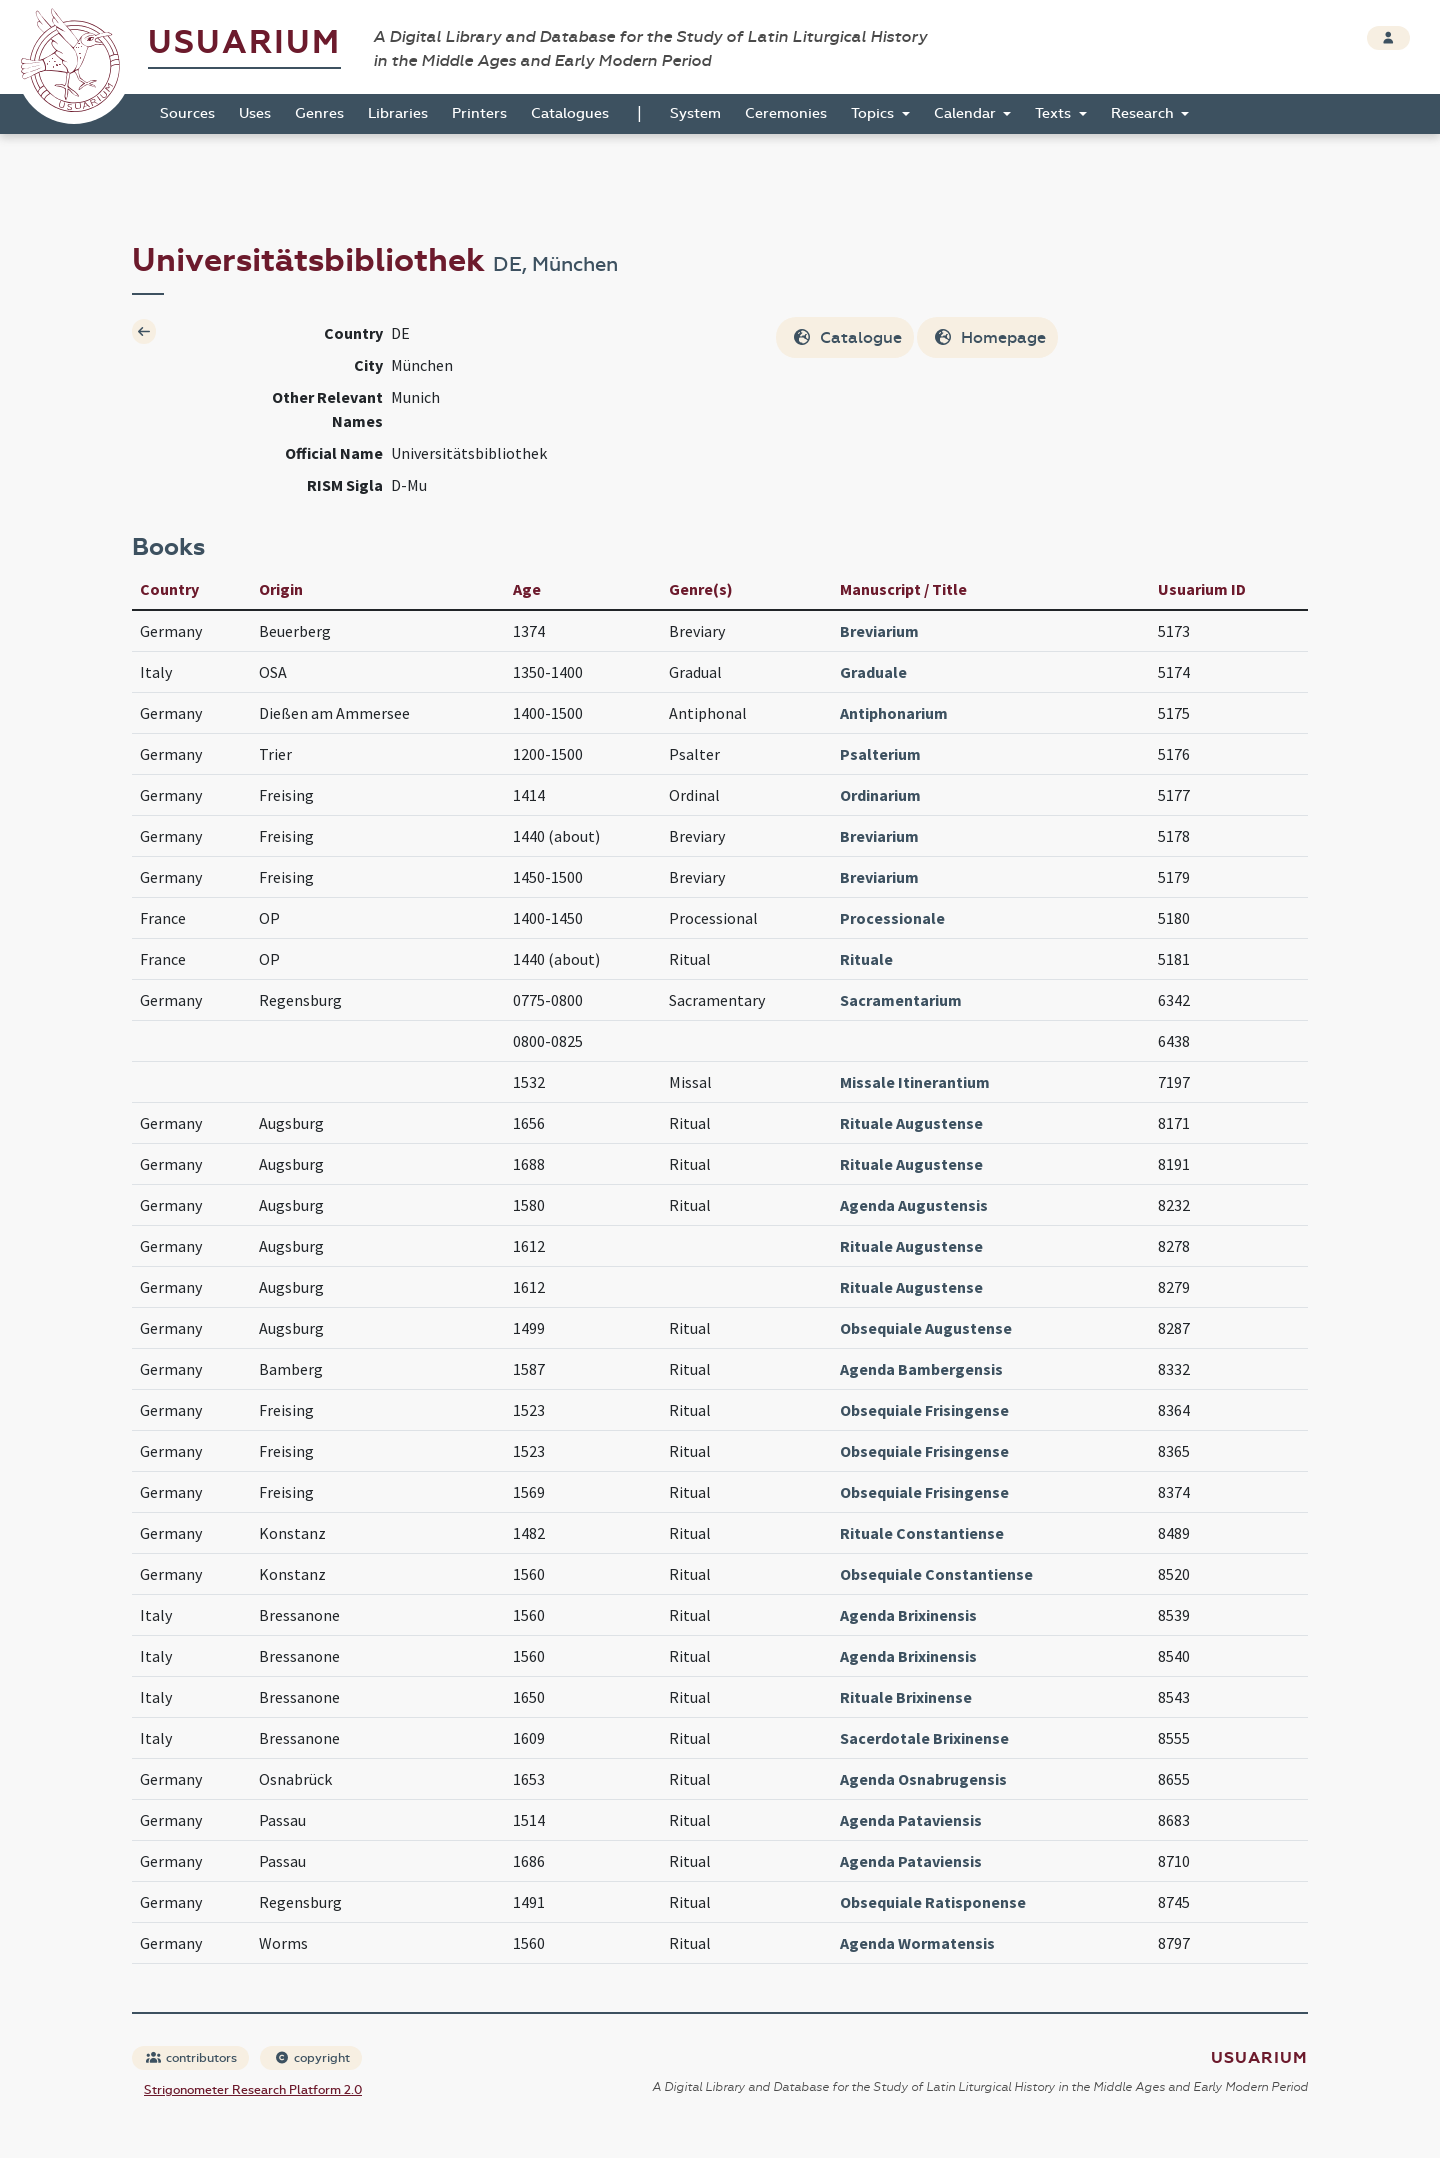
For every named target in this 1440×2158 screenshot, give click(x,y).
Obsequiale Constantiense (936, 1574)
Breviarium (879, 631)
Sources (187, 113)
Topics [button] (874, 113)
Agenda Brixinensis (908, 1615)
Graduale (873, 672)
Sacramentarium (901, 1000)
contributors (191, 2058)
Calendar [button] (967, 113)
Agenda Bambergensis (921, 1369)
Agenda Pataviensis (911, 1820)
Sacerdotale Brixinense (924, 1738)
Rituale (866, 959)
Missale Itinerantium (915, 1082)
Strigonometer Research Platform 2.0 (253, 2090)
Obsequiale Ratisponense (933, 1902)
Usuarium (244, 42)
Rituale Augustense (911, 1123)
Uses (255, 113)
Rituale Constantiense (922, 1533)
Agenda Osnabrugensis (923, 1779)
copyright (312, 2058)
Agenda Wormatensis (917, 1943)
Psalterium (880, 754)
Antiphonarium (894, 713)
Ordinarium (880, 795)
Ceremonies (786, 113)
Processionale (892, 918)
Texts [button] (1055, 113)
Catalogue (847, 337)
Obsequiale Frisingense (924, 1410)
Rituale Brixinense (906, 1697)
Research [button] (1144, 113)
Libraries (398, 113)
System (695, 113)
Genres (319, 113)
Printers (479, 113)
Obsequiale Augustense (926, 1328)
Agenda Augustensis (914, 1205)
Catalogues (570, 113)
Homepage (989, 337)
